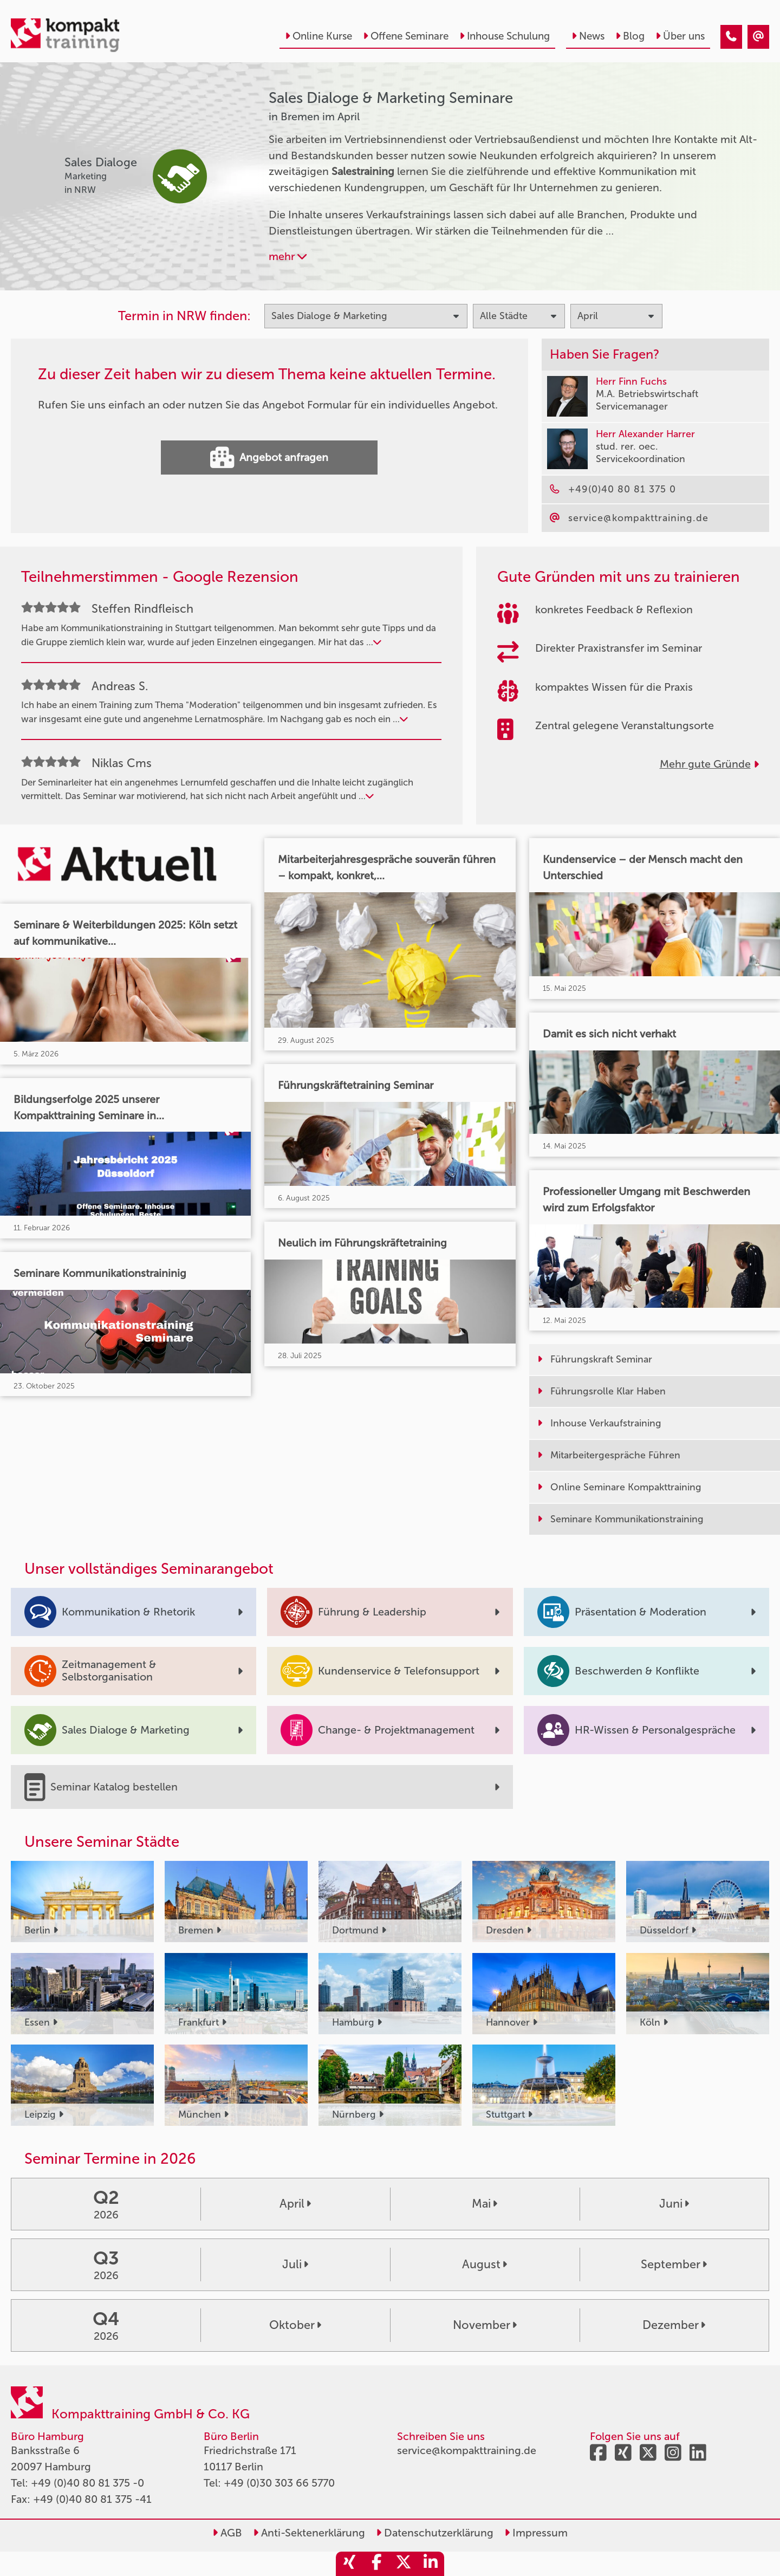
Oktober (295, 2325)
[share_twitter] (403, 2564)
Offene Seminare (405, 36)
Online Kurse (318, 36)
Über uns (680, 36)
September (674, 2264)
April (295, 2204)
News (587, 36)
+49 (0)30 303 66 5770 (279, 2482)
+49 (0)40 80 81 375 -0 (87, 2482)
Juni (674, 2204)
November (485, 2325)
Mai (484, 2204)
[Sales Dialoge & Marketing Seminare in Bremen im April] (731, 37)
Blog (630, 36)
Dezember (673, 2325)
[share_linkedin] (430, 2564)
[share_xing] (349, 2564)
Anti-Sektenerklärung (309, 2532)
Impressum (536, 2532)
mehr (288, 256)
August (484, 2264)
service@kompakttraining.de (466, 2450)
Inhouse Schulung (504, 36)
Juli (295, 2264)
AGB (227, 2532)
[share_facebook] (376, 2564)
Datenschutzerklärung (434, 2532)
